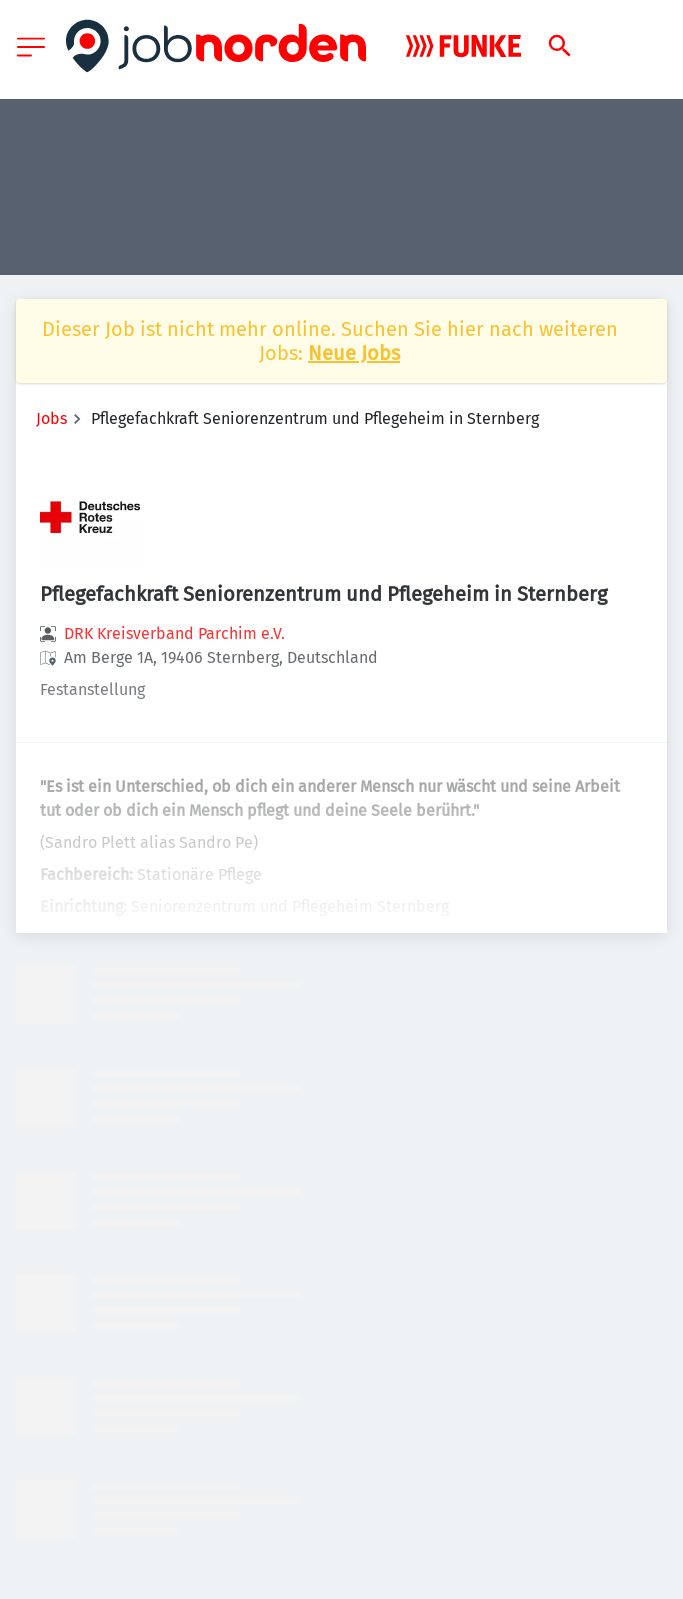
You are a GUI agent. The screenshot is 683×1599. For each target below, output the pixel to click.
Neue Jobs (354, 353)
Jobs (51, 418)
